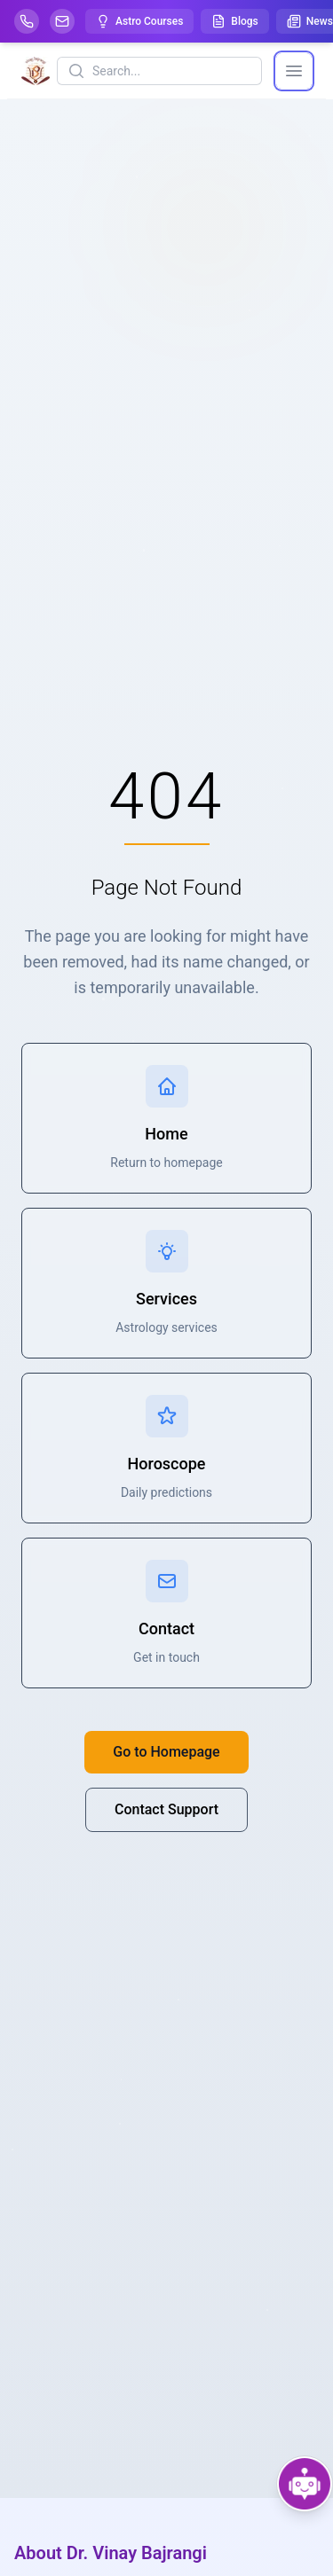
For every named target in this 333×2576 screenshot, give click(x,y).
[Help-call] (26, 21)
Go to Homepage (166, 1751)
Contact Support (166, 1809)
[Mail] (62, 21)
